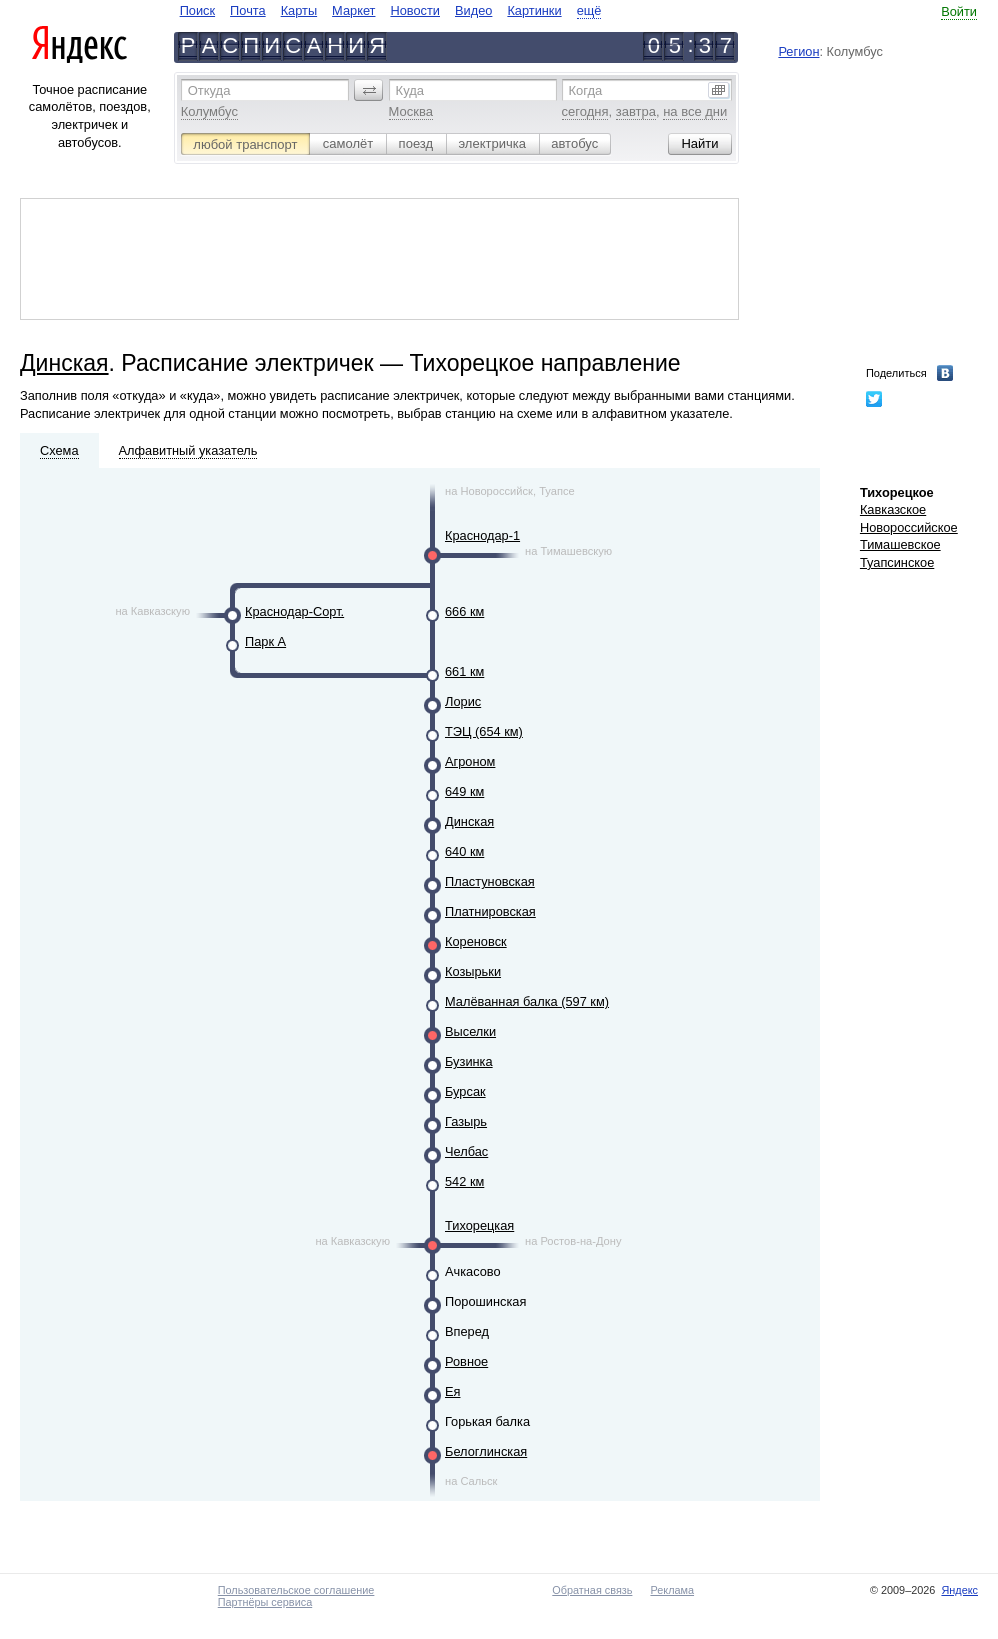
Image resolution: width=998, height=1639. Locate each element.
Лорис (463, 701)
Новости (415, 10)
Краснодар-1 (482, 535)
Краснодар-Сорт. (294, 611)
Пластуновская (490, 881)
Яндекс (959, 1590)
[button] (369, 90)
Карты (299, 10)
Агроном (470, 761)
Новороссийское (909, 527)
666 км (464, 611)
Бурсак (465, 1091)
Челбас (466, 1151)
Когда (586, 90)
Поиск (197, 10)
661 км (464, 671)
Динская (64, 363)
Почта (248, 10)
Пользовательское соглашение (296, 1590)
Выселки (470, 1031)
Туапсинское (897, 562)
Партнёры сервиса (265, 1602)
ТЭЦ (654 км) (484, 731)
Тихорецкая (479, 1225)
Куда (410, 90)
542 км (464, 1181)
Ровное (466, 1361)
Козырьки (473, 971)
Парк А (265, 641)
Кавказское (893, 509)
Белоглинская (486, 1451)
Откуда (209, 90)
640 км (464, 851)
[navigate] (391, 10)
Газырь (466, 1121)
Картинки (534, 10)
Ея (452, 1391)
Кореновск (476, 941)
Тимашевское (900, 544)
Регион (798, 51)
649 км (464, 791)
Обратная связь (592, 1590)
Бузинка (469, 1061)
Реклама (672, 1590)
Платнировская (490, 911)
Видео (473, 10)
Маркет (353, 10)
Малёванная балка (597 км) (527, 1001)
